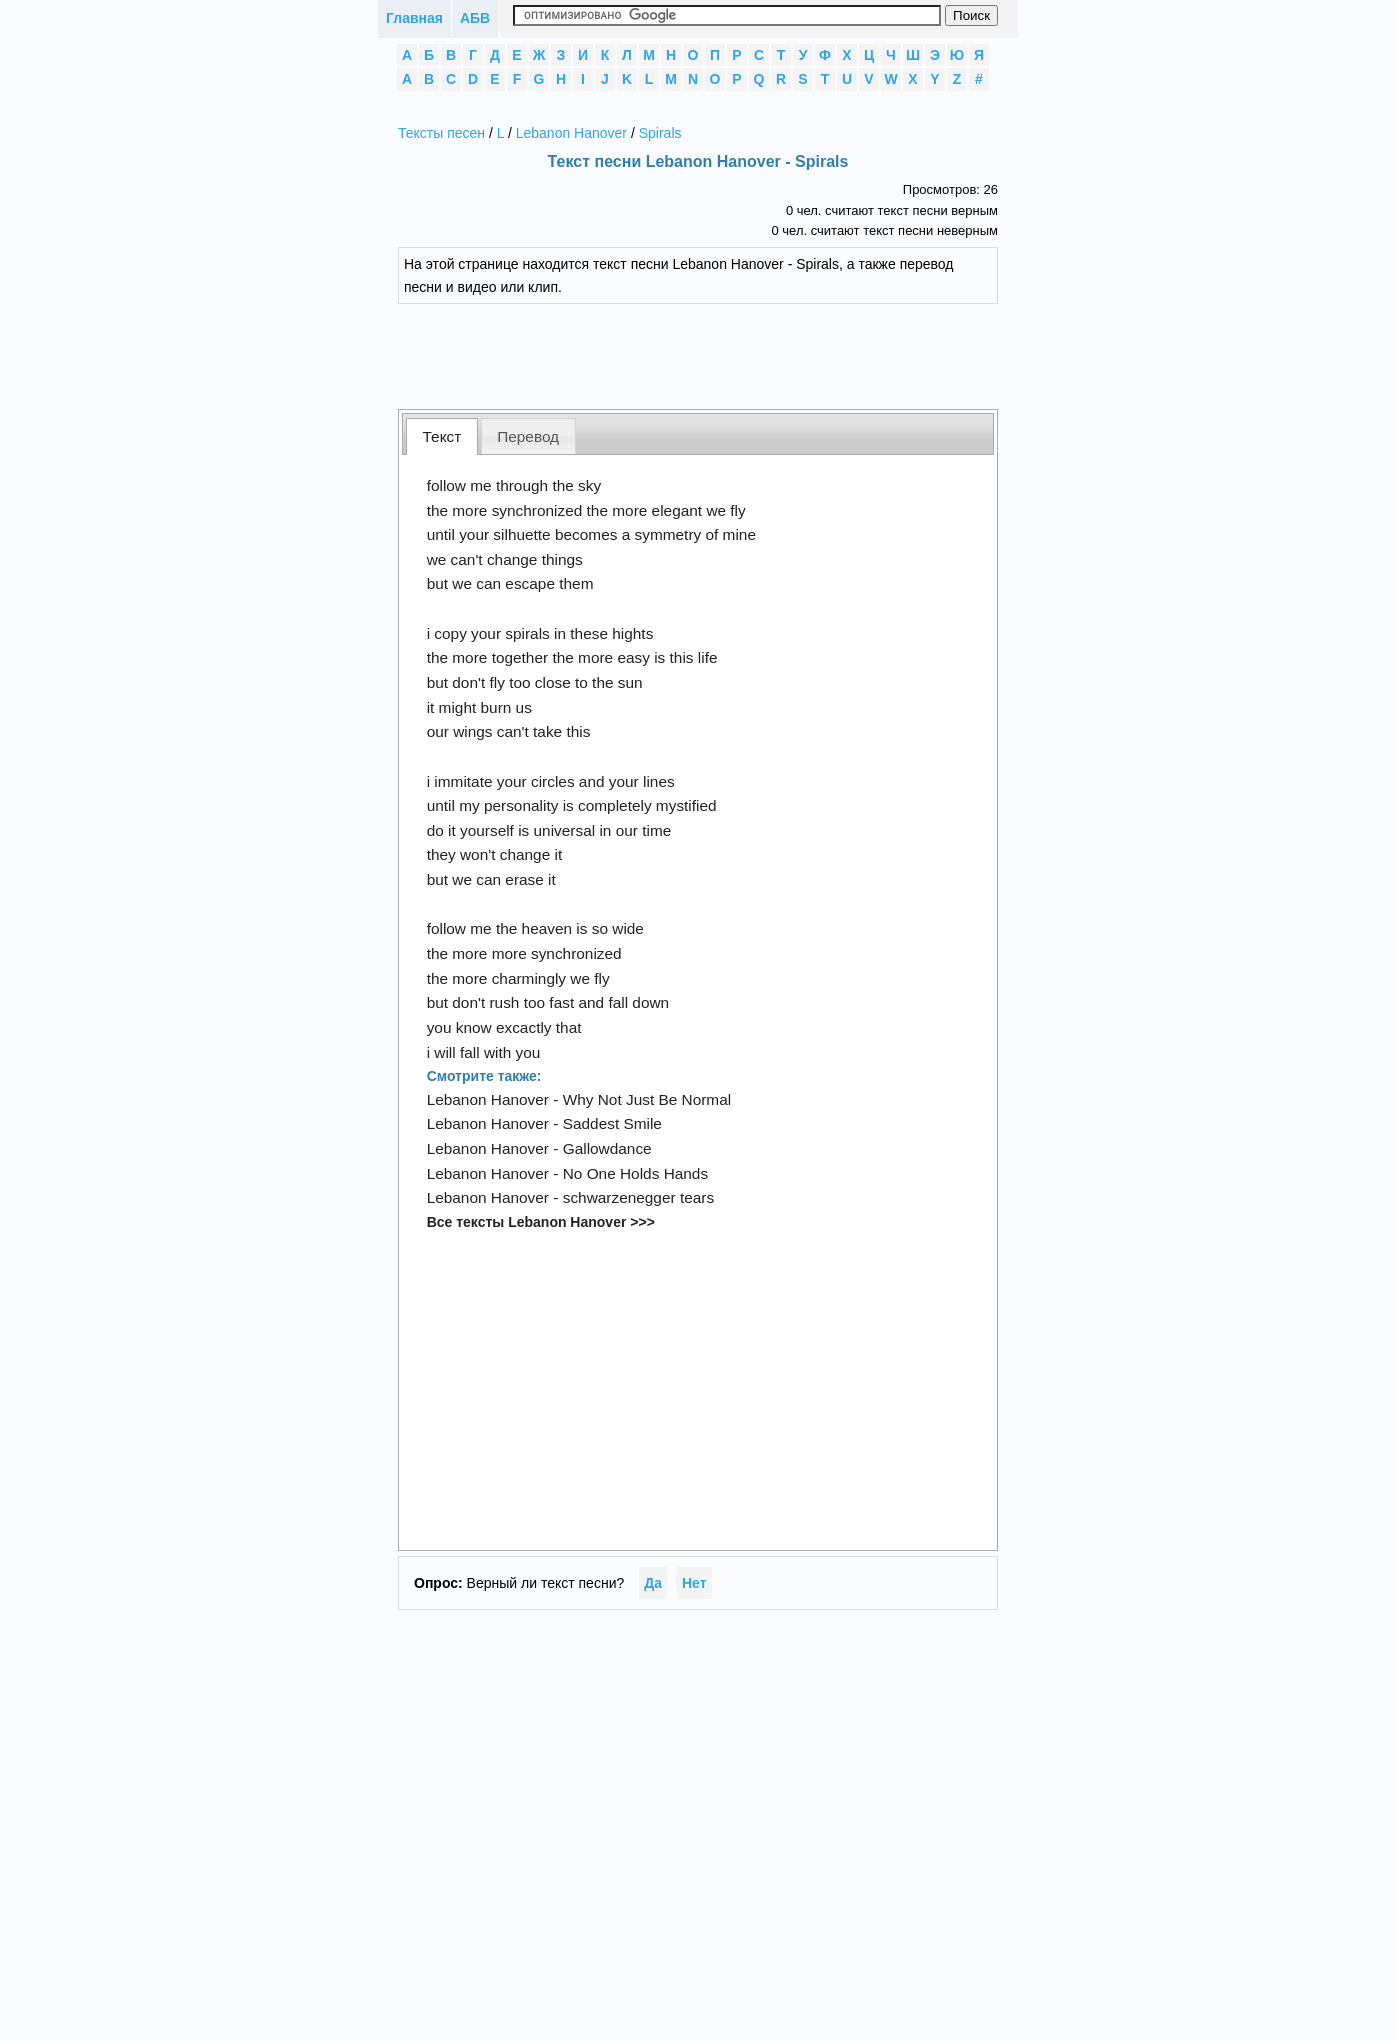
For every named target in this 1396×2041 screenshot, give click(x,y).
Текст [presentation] (442, 436)
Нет (694, 1583)
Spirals (660, 133)
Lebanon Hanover (571, 133)
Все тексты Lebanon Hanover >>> (541, 1222)
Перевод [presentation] (528, 436)
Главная (414, 18)
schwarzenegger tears (638, 1197)
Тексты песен (441, 133)
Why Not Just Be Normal (647, 1099)
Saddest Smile (612, 1123)
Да (653, 1583)
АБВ (475, 18)
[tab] (442, 436)
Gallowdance (607, 1148)
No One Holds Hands (635, 1173)
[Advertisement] (713, 354)
